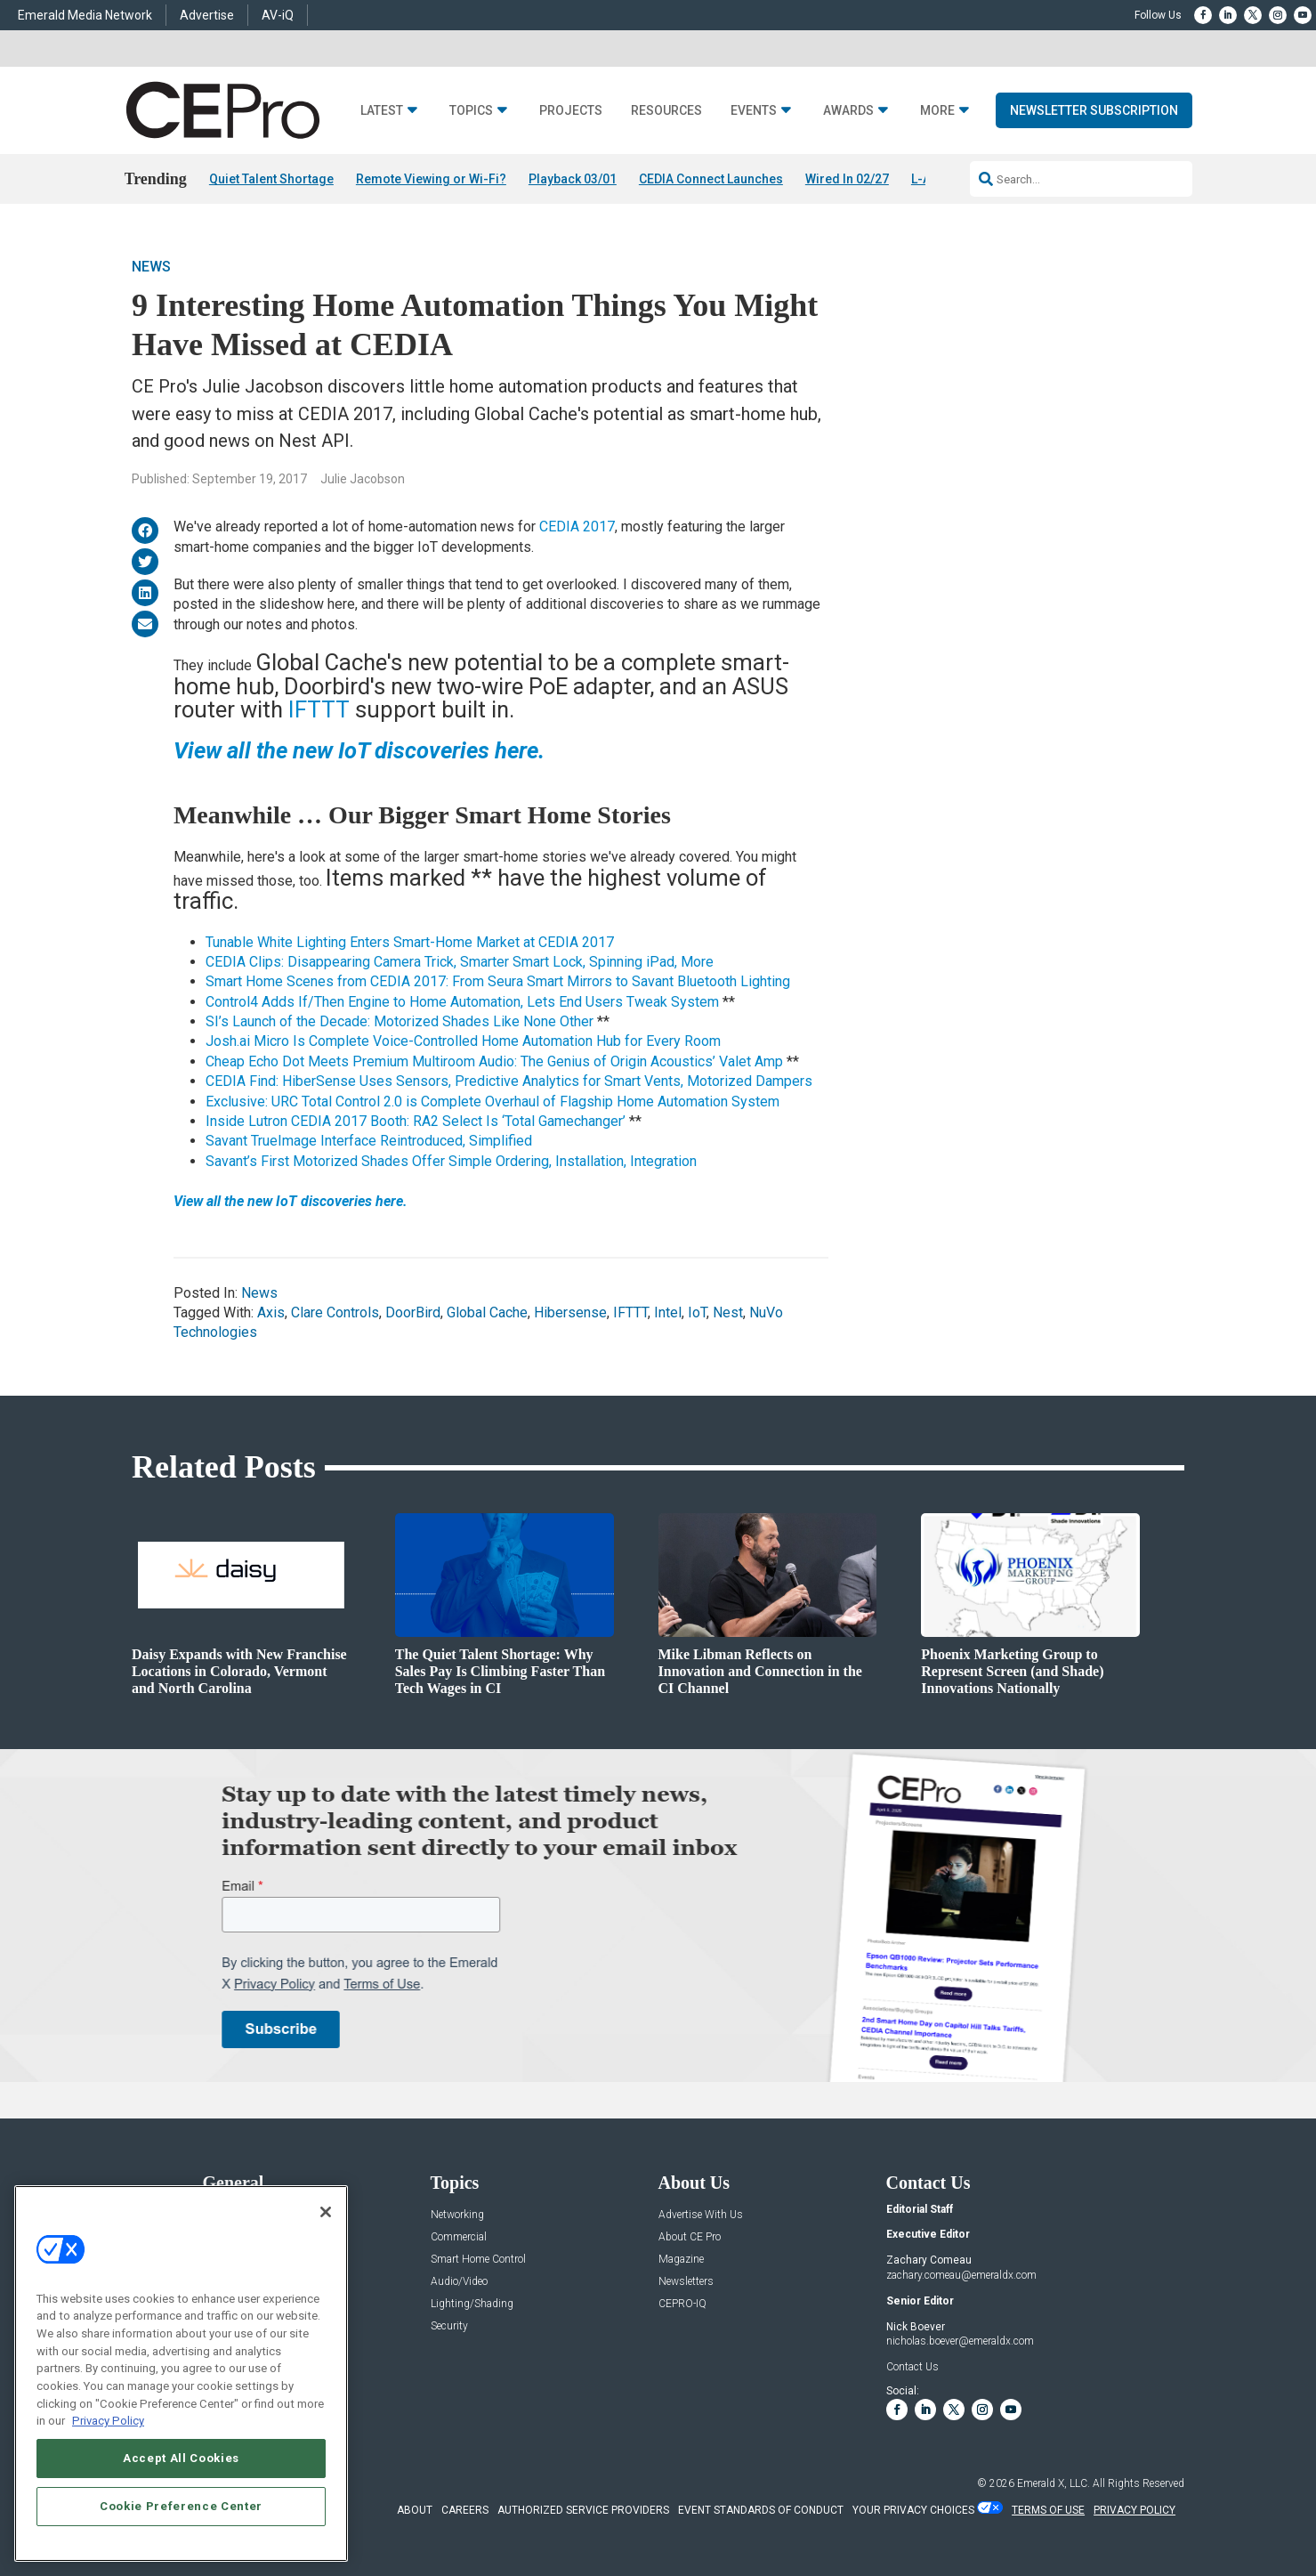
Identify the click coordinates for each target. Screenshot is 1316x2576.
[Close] (325, 2212)
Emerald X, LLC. (1053, 2483)
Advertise (207, 15)
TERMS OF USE (1048, 2510)
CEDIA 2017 (577, 526)
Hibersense (570, 1312)
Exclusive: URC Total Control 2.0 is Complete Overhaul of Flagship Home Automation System (492, 1101)
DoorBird (412, 1312)
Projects (570, 110)
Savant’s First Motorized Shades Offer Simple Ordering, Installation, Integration (451, 1161)
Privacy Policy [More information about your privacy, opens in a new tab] (108, 2420)
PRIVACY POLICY (1134, 2510)
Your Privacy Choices (913, 2510)
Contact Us (912, 2367)
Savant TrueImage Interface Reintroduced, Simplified (369, 1140)
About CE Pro (689, 2237)
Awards (848, 110)
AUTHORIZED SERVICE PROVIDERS (583, 2510)
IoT (697, 1312)
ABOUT (414, 2510)
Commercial (459, 2237)
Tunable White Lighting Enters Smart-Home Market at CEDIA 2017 (410, 942)
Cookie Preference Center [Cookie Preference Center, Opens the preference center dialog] (181, 2506)
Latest (381, 110)
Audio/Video (459, 2282)
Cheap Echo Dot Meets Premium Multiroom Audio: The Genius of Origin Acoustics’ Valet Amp (494, 1061)
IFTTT (321, 709)
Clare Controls (335, 1312)
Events (754, 110)
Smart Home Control (478, 2259)
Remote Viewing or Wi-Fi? (431, 179)
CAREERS (464, 2510)
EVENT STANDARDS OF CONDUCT (761, 2510)
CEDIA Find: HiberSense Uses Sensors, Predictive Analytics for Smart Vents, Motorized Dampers (509, 1081)
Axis (271, 1312)
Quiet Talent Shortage (271, 179)
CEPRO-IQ (682, 2304)
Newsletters (686, 2282)
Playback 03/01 (573, 179)
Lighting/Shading (472, 2304)
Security (449, 2326)
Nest (728, 1312)
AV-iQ (278, 15)
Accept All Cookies (181, 2458)
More (937, 110)
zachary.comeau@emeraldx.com (961, 2275)
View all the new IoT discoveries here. (291, 1201)
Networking (457, 2215)
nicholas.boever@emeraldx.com (960, 2341)
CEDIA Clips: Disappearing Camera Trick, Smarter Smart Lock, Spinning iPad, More (460, 961)
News (151, 266)
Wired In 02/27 (847, 179)
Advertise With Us (700, 2215)
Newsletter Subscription (1094, 110)
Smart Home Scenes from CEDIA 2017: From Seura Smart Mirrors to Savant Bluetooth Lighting (498, 981)
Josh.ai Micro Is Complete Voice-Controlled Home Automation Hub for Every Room (463, 1041)
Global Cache (487, 1312)
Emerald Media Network (85, 15)
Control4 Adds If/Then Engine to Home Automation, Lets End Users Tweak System (462, 1001)
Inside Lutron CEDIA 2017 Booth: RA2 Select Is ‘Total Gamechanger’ (416, 1121)
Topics (471, 110)
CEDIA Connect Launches (711, 179)
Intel (668, 1312)
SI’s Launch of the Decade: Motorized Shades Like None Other (399, 1021)
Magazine (681, 2259)
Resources (666, 110)
